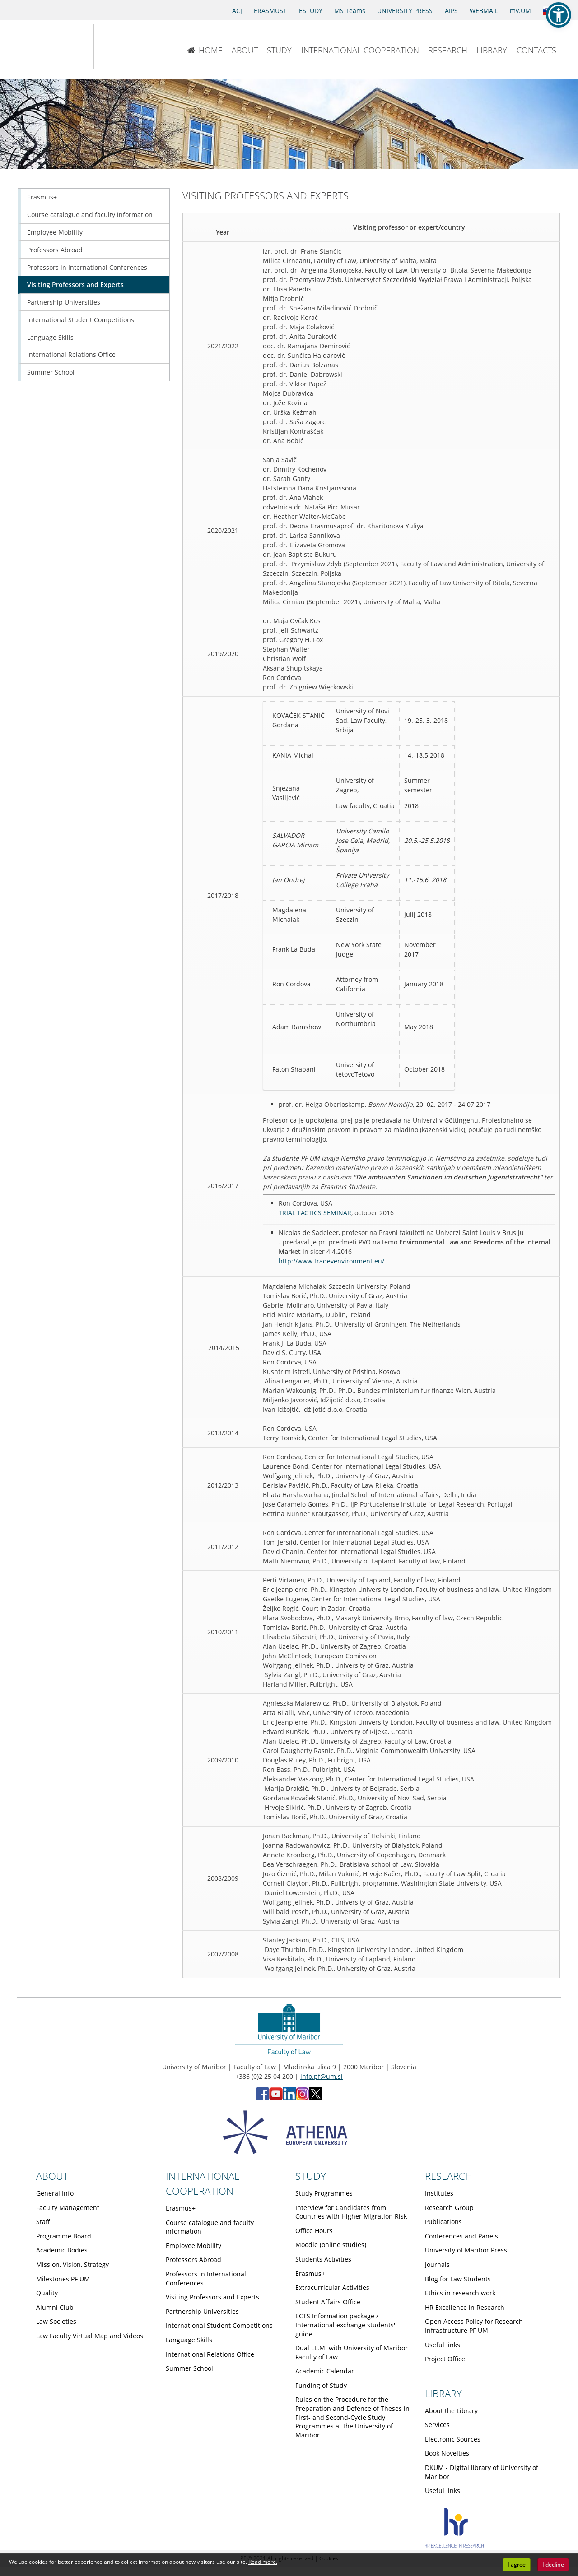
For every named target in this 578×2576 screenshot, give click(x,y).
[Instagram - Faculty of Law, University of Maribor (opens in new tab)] (302, 2098)
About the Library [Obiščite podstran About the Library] (451, 2410)
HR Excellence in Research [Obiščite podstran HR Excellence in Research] (464, 2307)
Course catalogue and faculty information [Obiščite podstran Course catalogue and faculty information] (90, 214)
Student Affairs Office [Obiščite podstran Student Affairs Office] (327, 2302)
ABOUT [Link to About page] (52, 2176)
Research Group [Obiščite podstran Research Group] (449, 2207)
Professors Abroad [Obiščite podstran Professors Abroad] (55, 249)
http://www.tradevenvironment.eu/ (331, 1261)
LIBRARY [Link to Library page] (443, 2393)
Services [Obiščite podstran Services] (437, 2424)
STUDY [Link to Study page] (310, 2176)
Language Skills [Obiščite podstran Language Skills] (50, 337)
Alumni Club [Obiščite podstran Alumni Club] (55, 2307)
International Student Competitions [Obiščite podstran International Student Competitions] (80, 319)
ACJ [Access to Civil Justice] (237, 10)
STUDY (279, 50)
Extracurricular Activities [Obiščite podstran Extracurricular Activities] (332, 2287)
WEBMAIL (484, 10)
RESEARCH (447, 50)
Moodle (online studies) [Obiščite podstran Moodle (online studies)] (330, 2244)
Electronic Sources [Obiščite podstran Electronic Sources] (452, 2439)
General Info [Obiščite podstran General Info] (55, 2193)
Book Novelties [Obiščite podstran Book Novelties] (447, 2453)
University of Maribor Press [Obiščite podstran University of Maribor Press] (466, 2250)
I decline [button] (553, 2564)
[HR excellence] (454, 2545)
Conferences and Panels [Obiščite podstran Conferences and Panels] (461, 2236)
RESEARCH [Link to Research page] (448, 2176)
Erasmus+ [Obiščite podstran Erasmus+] (42, 197)
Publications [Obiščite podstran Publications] (443, 2221)
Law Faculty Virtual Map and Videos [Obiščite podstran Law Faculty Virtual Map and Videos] (89, 2335)
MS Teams (349, 10)
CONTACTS (536, 50)
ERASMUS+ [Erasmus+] (270, 10)
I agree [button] (517, 2564)
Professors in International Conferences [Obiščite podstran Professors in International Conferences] (87, 267)
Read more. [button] (262, 2562)
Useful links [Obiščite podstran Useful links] (442, 2344)
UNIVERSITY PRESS (405, 10)
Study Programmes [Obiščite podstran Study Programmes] (324, 2193)
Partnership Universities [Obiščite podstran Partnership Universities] (63, 302)
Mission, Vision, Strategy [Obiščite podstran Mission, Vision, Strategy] (72, 2264)
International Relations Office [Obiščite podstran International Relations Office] (71, 354)
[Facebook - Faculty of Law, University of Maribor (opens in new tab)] (262, 2098)
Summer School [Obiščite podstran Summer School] (51, 372)
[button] (558, 15)
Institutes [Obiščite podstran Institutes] (439, 2193)
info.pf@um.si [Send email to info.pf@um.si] (321, 2076)
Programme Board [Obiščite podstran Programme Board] (63, 2236)
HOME (204, 50)
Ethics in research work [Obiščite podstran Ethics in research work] (460, 2293)
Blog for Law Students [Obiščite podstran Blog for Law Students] (458, 2279)
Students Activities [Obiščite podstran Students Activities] (323, 2259)
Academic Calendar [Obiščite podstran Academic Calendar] (324, 2371)
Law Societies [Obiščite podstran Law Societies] (56, 2321)
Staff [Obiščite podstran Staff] (43, 2221)
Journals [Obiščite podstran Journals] (437, 2264)
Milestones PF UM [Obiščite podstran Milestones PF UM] (63, 2279)
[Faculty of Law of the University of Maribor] (123, 46)
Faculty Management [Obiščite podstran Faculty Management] (67, 2207)
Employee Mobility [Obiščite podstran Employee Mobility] (55, 232)
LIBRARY (491, 50)
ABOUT (245, 50)
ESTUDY (310, 10)
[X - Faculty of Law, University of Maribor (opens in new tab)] (315, 2098)
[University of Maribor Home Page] (46, 46)
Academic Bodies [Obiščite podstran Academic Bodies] (62, 2250)
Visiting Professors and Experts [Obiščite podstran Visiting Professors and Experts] (75, 284)
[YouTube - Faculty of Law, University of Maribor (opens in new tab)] (276, 2098)
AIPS (451, 10)
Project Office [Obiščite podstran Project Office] (445, 2358)
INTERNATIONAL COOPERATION (360, 50)
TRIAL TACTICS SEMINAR (315, 1212)
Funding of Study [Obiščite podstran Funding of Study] (321, 2385)
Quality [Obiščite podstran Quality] (47, 2293)
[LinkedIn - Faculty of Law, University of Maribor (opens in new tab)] (289, 2098)
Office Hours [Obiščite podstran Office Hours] (314, 2230)
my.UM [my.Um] (520, 10)
